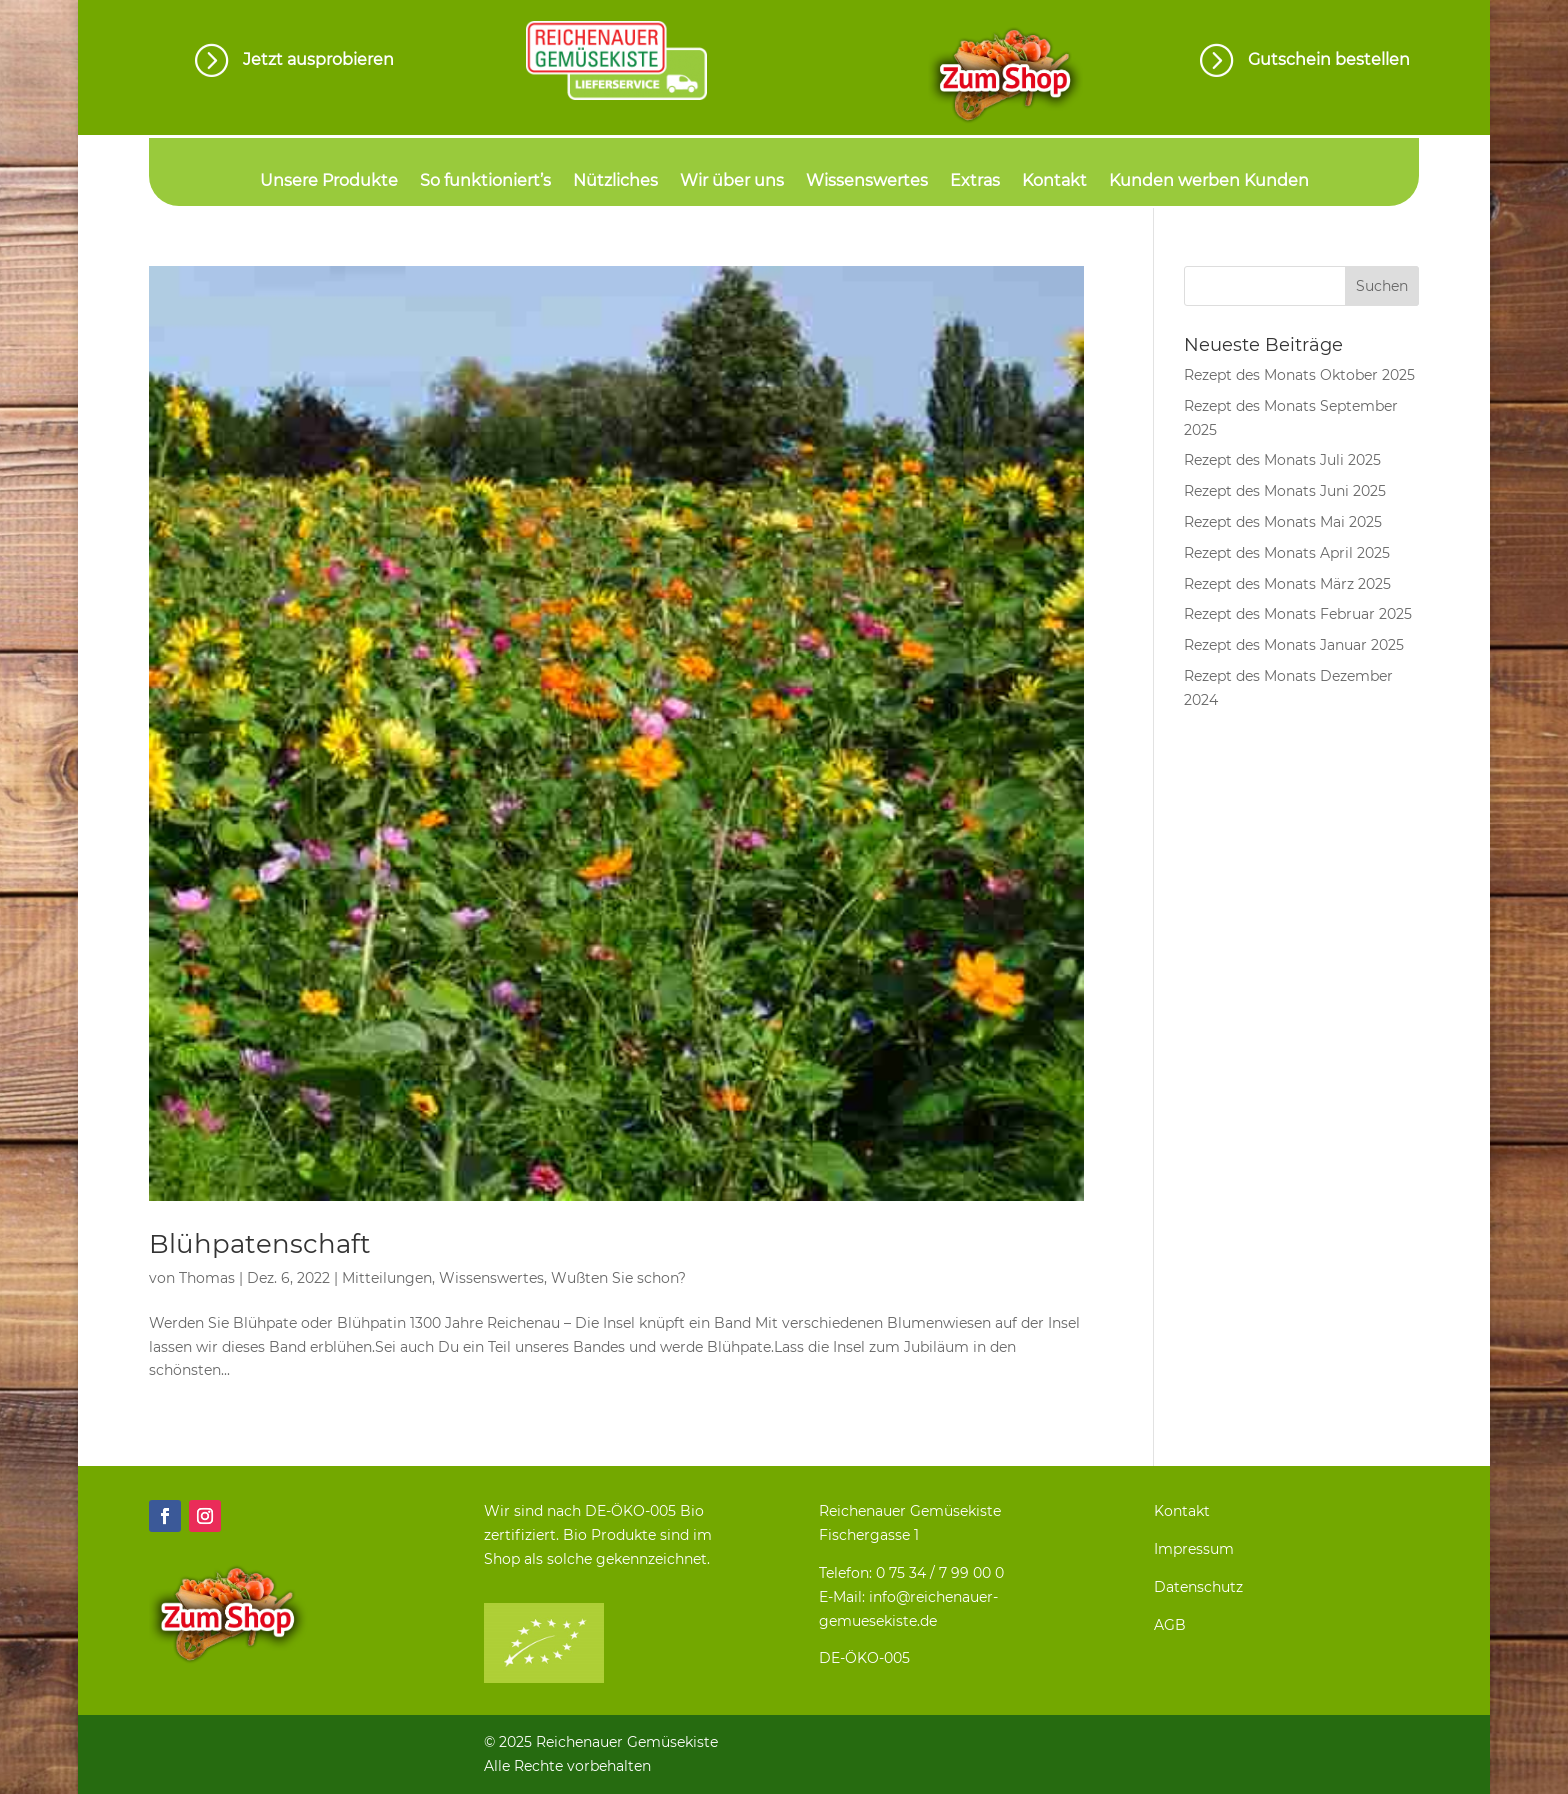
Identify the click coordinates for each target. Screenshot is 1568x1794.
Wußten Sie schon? (618, 1278)
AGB (1170, 1625)
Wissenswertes (867, 182)
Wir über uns (732, 182)
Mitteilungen (387, 1278)
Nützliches (615, 182)
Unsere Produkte (329, 182)
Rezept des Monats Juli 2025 (1282, 460)
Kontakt (1054, 182)
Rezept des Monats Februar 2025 (1298, 614)
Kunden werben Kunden (1209, 182)
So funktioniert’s (485, 182)
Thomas (207, 1278)
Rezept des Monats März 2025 (1287, 584)
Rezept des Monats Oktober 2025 (1299, 375)
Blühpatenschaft (260, 1244)
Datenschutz (1198, 1587)
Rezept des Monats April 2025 (1287, 553)
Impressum (1194, 1549)
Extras (975, 182)
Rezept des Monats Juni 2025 (1285, 491)
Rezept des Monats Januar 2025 (1294, 645)
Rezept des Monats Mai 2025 (1283, 522)
